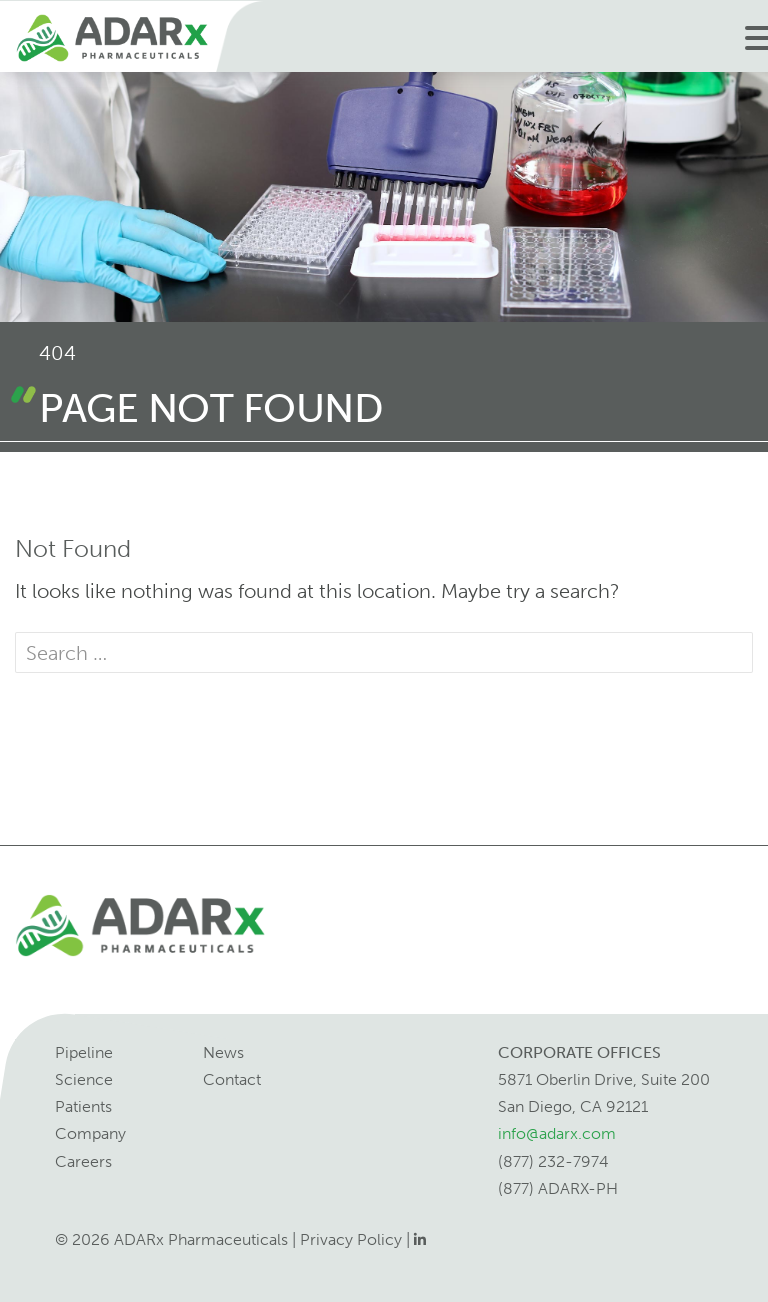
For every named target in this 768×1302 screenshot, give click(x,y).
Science (84, 1079)
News (223, 1052)
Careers (83, 1161)
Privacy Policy (351, 1239)
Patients (83, 1106)
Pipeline (84, 1052)
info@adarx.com (557, 1133)
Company (90, 1133)
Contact (232, 1079)
